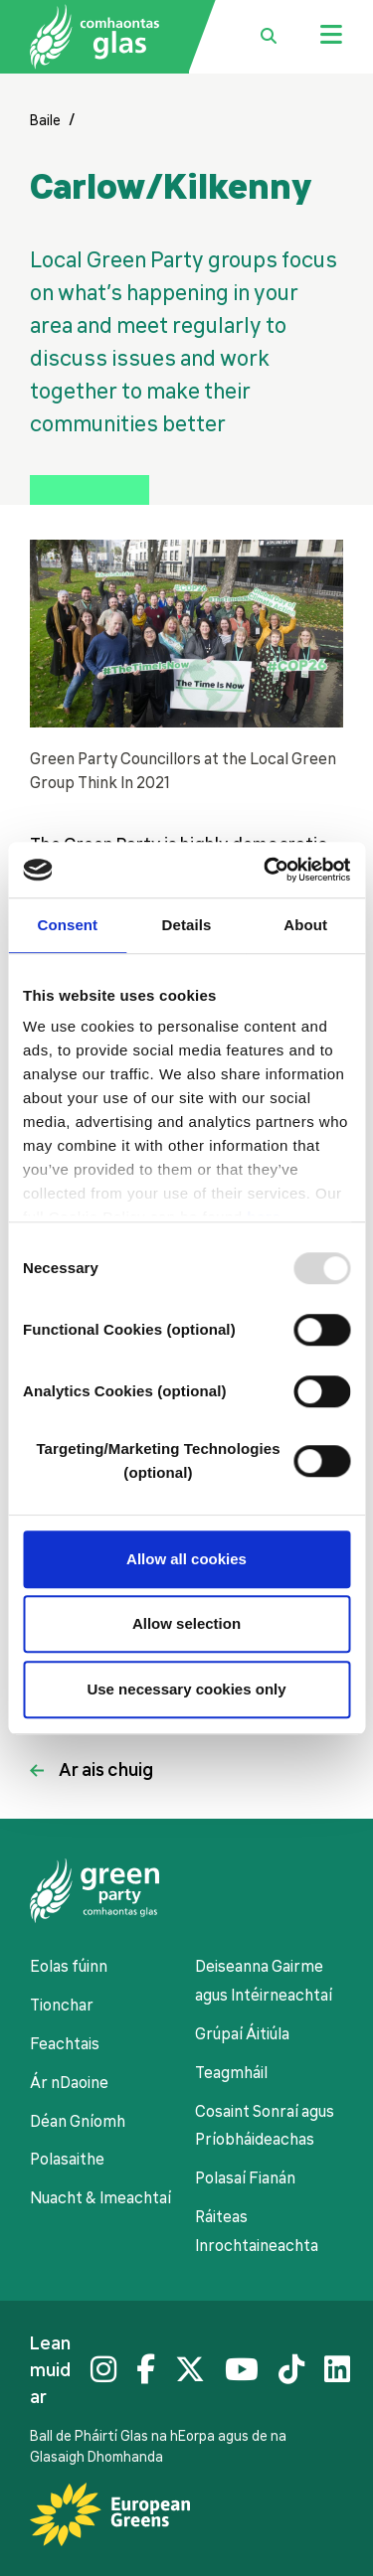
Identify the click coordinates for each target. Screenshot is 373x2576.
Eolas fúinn (68, 1967)
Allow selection (186, 1623)
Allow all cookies (186, 1558)
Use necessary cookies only (186, 1689)
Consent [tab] (67, 924)
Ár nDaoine (69, 2083)
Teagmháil (231, 2073)
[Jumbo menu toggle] (331, 37)
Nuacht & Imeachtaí (100, 2198)
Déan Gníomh (77, 2122)
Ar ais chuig (106, 1770)
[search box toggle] (268, 37)
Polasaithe (67, 2160)
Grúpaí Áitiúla (242, 2034)
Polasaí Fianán (245, 2178)
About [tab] (305, 924)
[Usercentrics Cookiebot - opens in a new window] (265, 870)
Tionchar (61, 2005)
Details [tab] (187, 924)
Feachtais (64, 2044)
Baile (45, 120)
